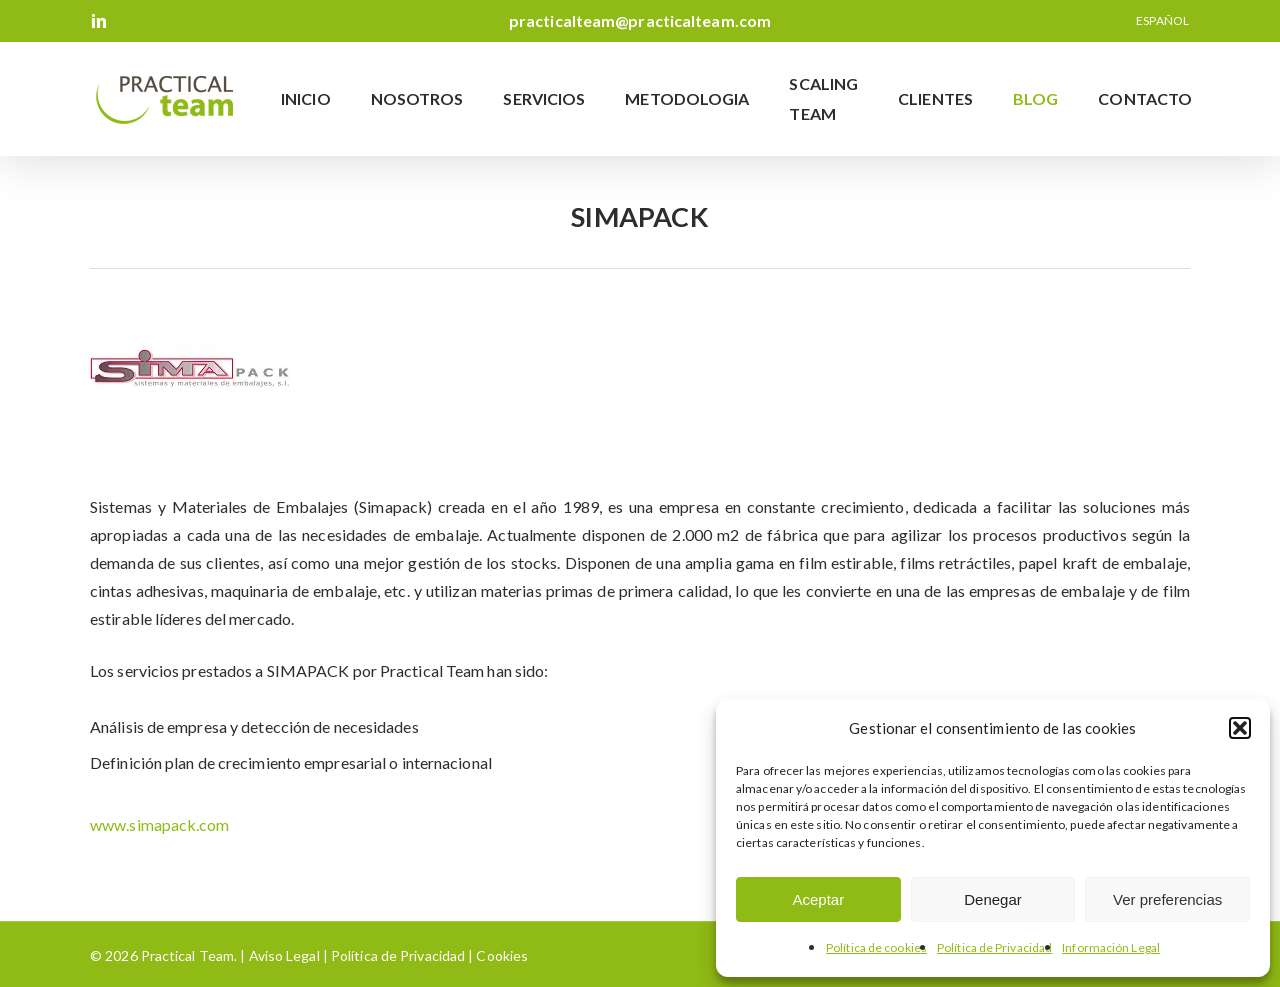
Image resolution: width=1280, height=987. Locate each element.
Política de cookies (876, 947)
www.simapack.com (160, 824)
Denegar (993, 899)
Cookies (500, 955)
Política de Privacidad (994, 947)
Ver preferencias (1167, 899)
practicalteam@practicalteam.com (640, 20)
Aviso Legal (284, 955)
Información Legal (1111, 947)
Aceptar (818, 899)
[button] (1240, 728)
